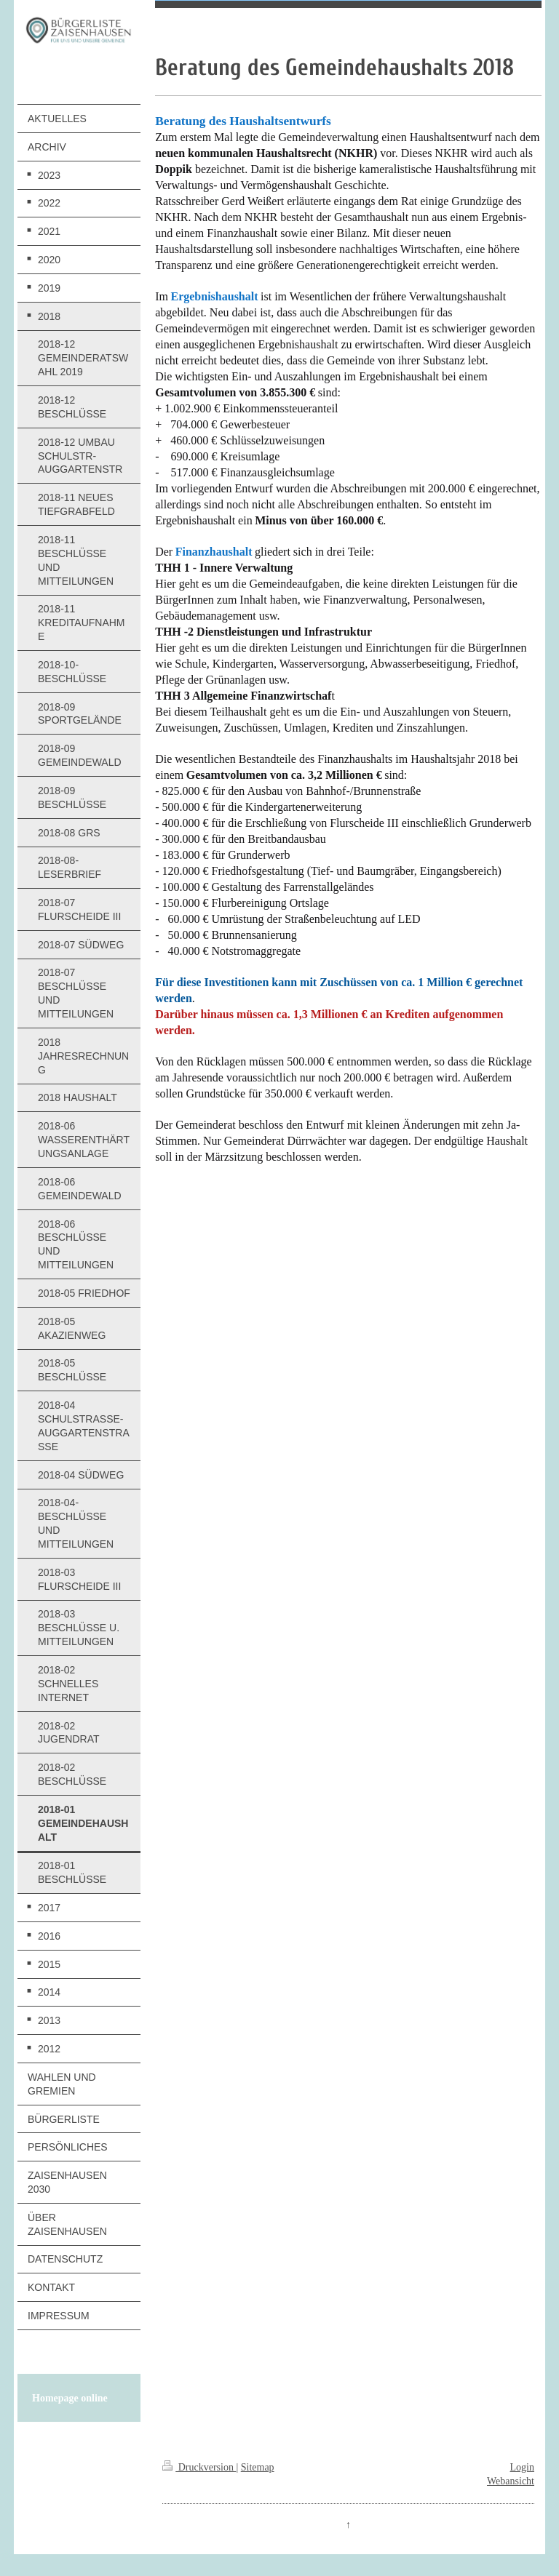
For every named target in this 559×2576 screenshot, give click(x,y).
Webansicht (510, 2481)
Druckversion (199, 2467)
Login (522, 2467)
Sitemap (257, 2467)
